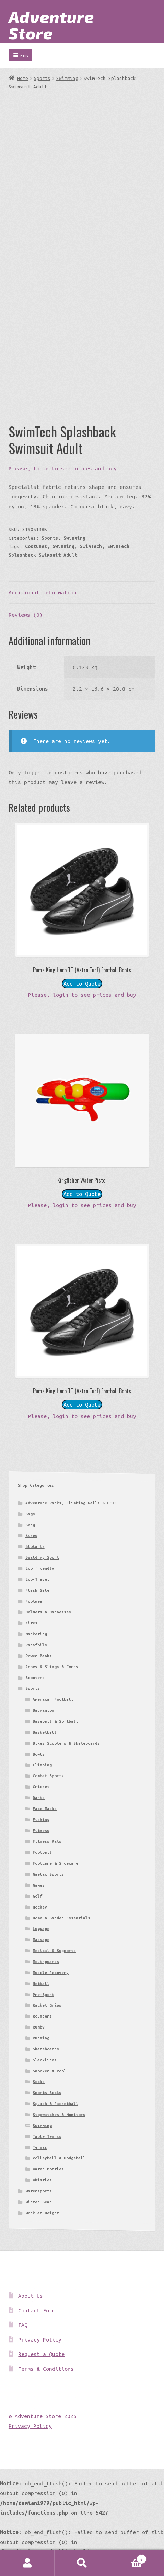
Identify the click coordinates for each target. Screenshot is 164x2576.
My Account (27, 2563)
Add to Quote (82, 983)
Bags (30, 1514)
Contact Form (36, 2310)
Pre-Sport (43, 1994)
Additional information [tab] (43, 592)
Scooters (35, 1677)
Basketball (45, 1732)
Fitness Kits (47, 1841)
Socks (39, 2081)
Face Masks (45, 1808)
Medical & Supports (54, 1950)
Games (39, 1885)
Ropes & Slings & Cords (51, 1666)
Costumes (36, 546)
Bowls (39, 1754)
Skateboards (46, 2049)
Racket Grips (47, 2005)
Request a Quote (41, 2354)
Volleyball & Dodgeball (59, 2158)
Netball (41, 1983)
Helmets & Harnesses (48, 1612)
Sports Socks (47, 2092)
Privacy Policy (39, 2339)
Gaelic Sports (48, 1874)
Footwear (35, 1601)
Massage (41, 1939)
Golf (37, 1896)
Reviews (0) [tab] (26, 615)
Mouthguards (46, 1961)
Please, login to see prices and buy (63, 468)
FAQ (22, 2325)
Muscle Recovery (51, 1972)
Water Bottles (48, 2169)
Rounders (42, 2016)
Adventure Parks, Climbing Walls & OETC (71, 1503)
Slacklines (45, 2060)
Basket (128, 2558)
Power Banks (38, 1655)
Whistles (42, 2180)
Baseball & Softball (55, 1721)
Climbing (42, 1764)
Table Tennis (47, 2136)
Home (22, 78)
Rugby (39, 2027)
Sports (42, 78)
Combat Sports (48, 1775)
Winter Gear (38, 2202)
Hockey (40, 1907)
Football (42, 1852)
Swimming (67, 78)
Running (41, 2038)
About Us (30, 2295)
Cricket (41, 1786)
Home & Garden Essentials (61, 1918)
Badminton (43, 1710)
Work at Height (42, 2213)
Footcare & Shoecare (55, 1863)
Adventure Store (51, 25)
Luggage (41, 1928)
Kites (31, 1623)
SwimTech (91, 546)
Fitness (41, 1830)
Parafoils (36, 1644)
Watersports (38, 2191)
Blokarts (35, 1546)
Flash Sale (37, 1590)
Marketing (36, 1634)
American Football (53, 1699)
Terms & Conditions (46, 2369)
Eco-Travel (37, 1579)
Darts (39, 1797)
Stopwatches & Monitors (59, 2114)
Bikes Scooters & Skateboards (66, 1743)
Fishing (41, 1819)
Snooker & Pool (49, 2071)
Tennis (40, 2147)
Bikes (31, 1535)
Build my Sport (42, 1557)
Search (82, 2563)
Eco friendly (39, 1568)
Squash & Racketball (55, 2103)
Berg (30, 1524)
